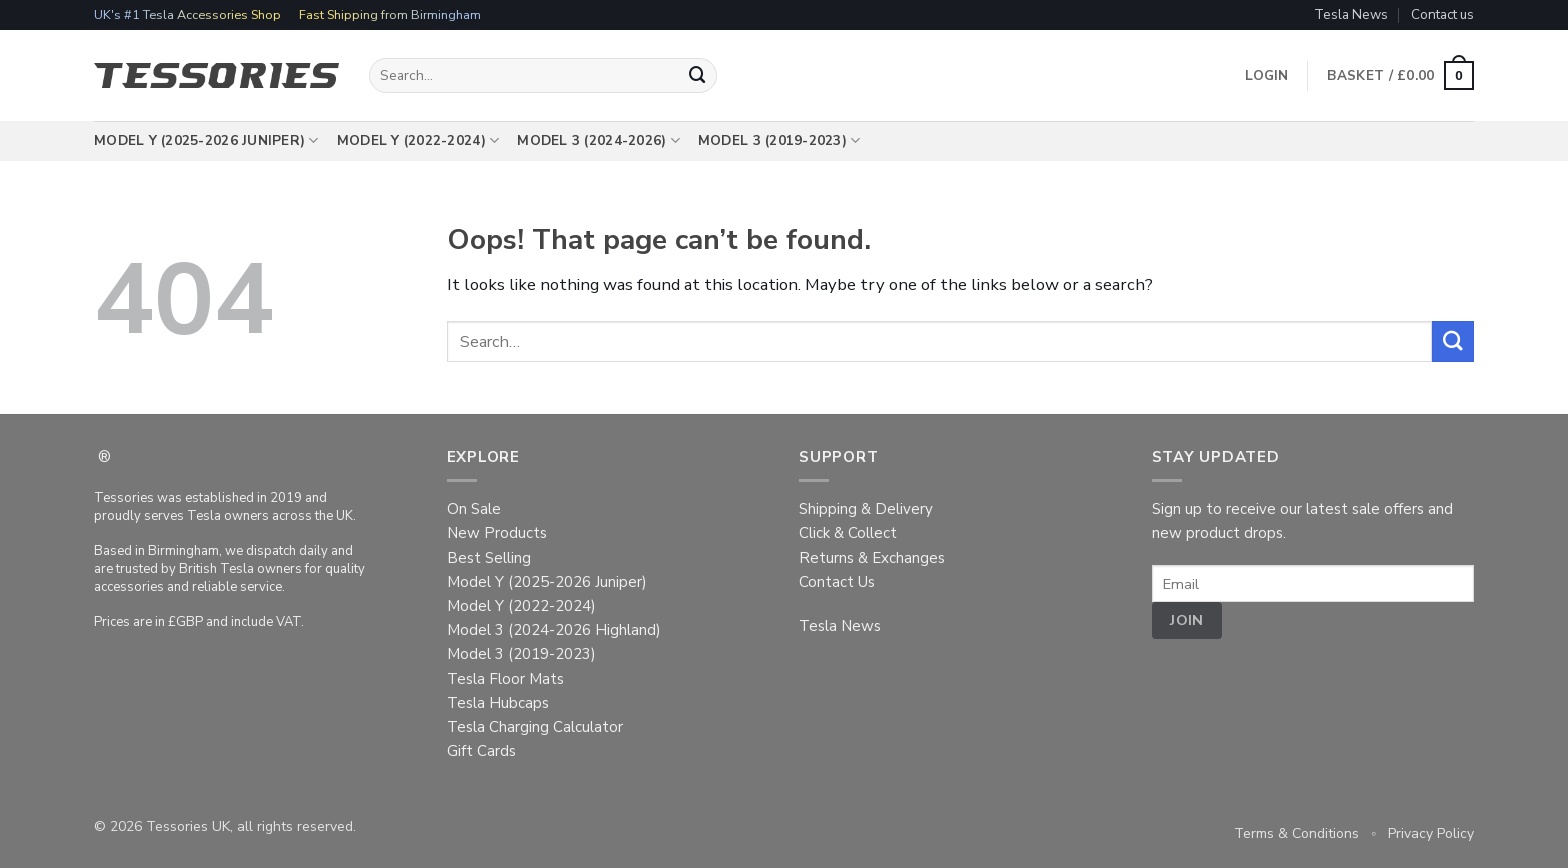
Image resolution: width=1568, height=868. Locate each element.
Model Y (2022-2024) (418, 141)
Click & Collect (848, 533)
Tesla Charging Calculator (535, 727)
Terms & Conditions (1296, 833)
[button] (1400, 76)
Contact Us (837, 582)
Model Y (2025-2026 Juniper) (206, 141)
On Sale (474, 509)
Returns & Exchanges (872, 558)
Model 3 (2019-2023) (779, 141)
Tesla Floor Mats (505, 679)
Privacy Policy (1431, 833)
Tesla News (1351, 14)
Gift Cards (481, 751)
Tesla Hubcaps (498, 703)
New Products (497, 533)
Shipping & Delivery (866, 509)
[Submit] (698, 75)
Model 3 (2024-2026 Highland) (554, 630)
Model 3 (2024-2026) (598, 141)
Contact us (1442, 14)
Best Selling (489, 558)
